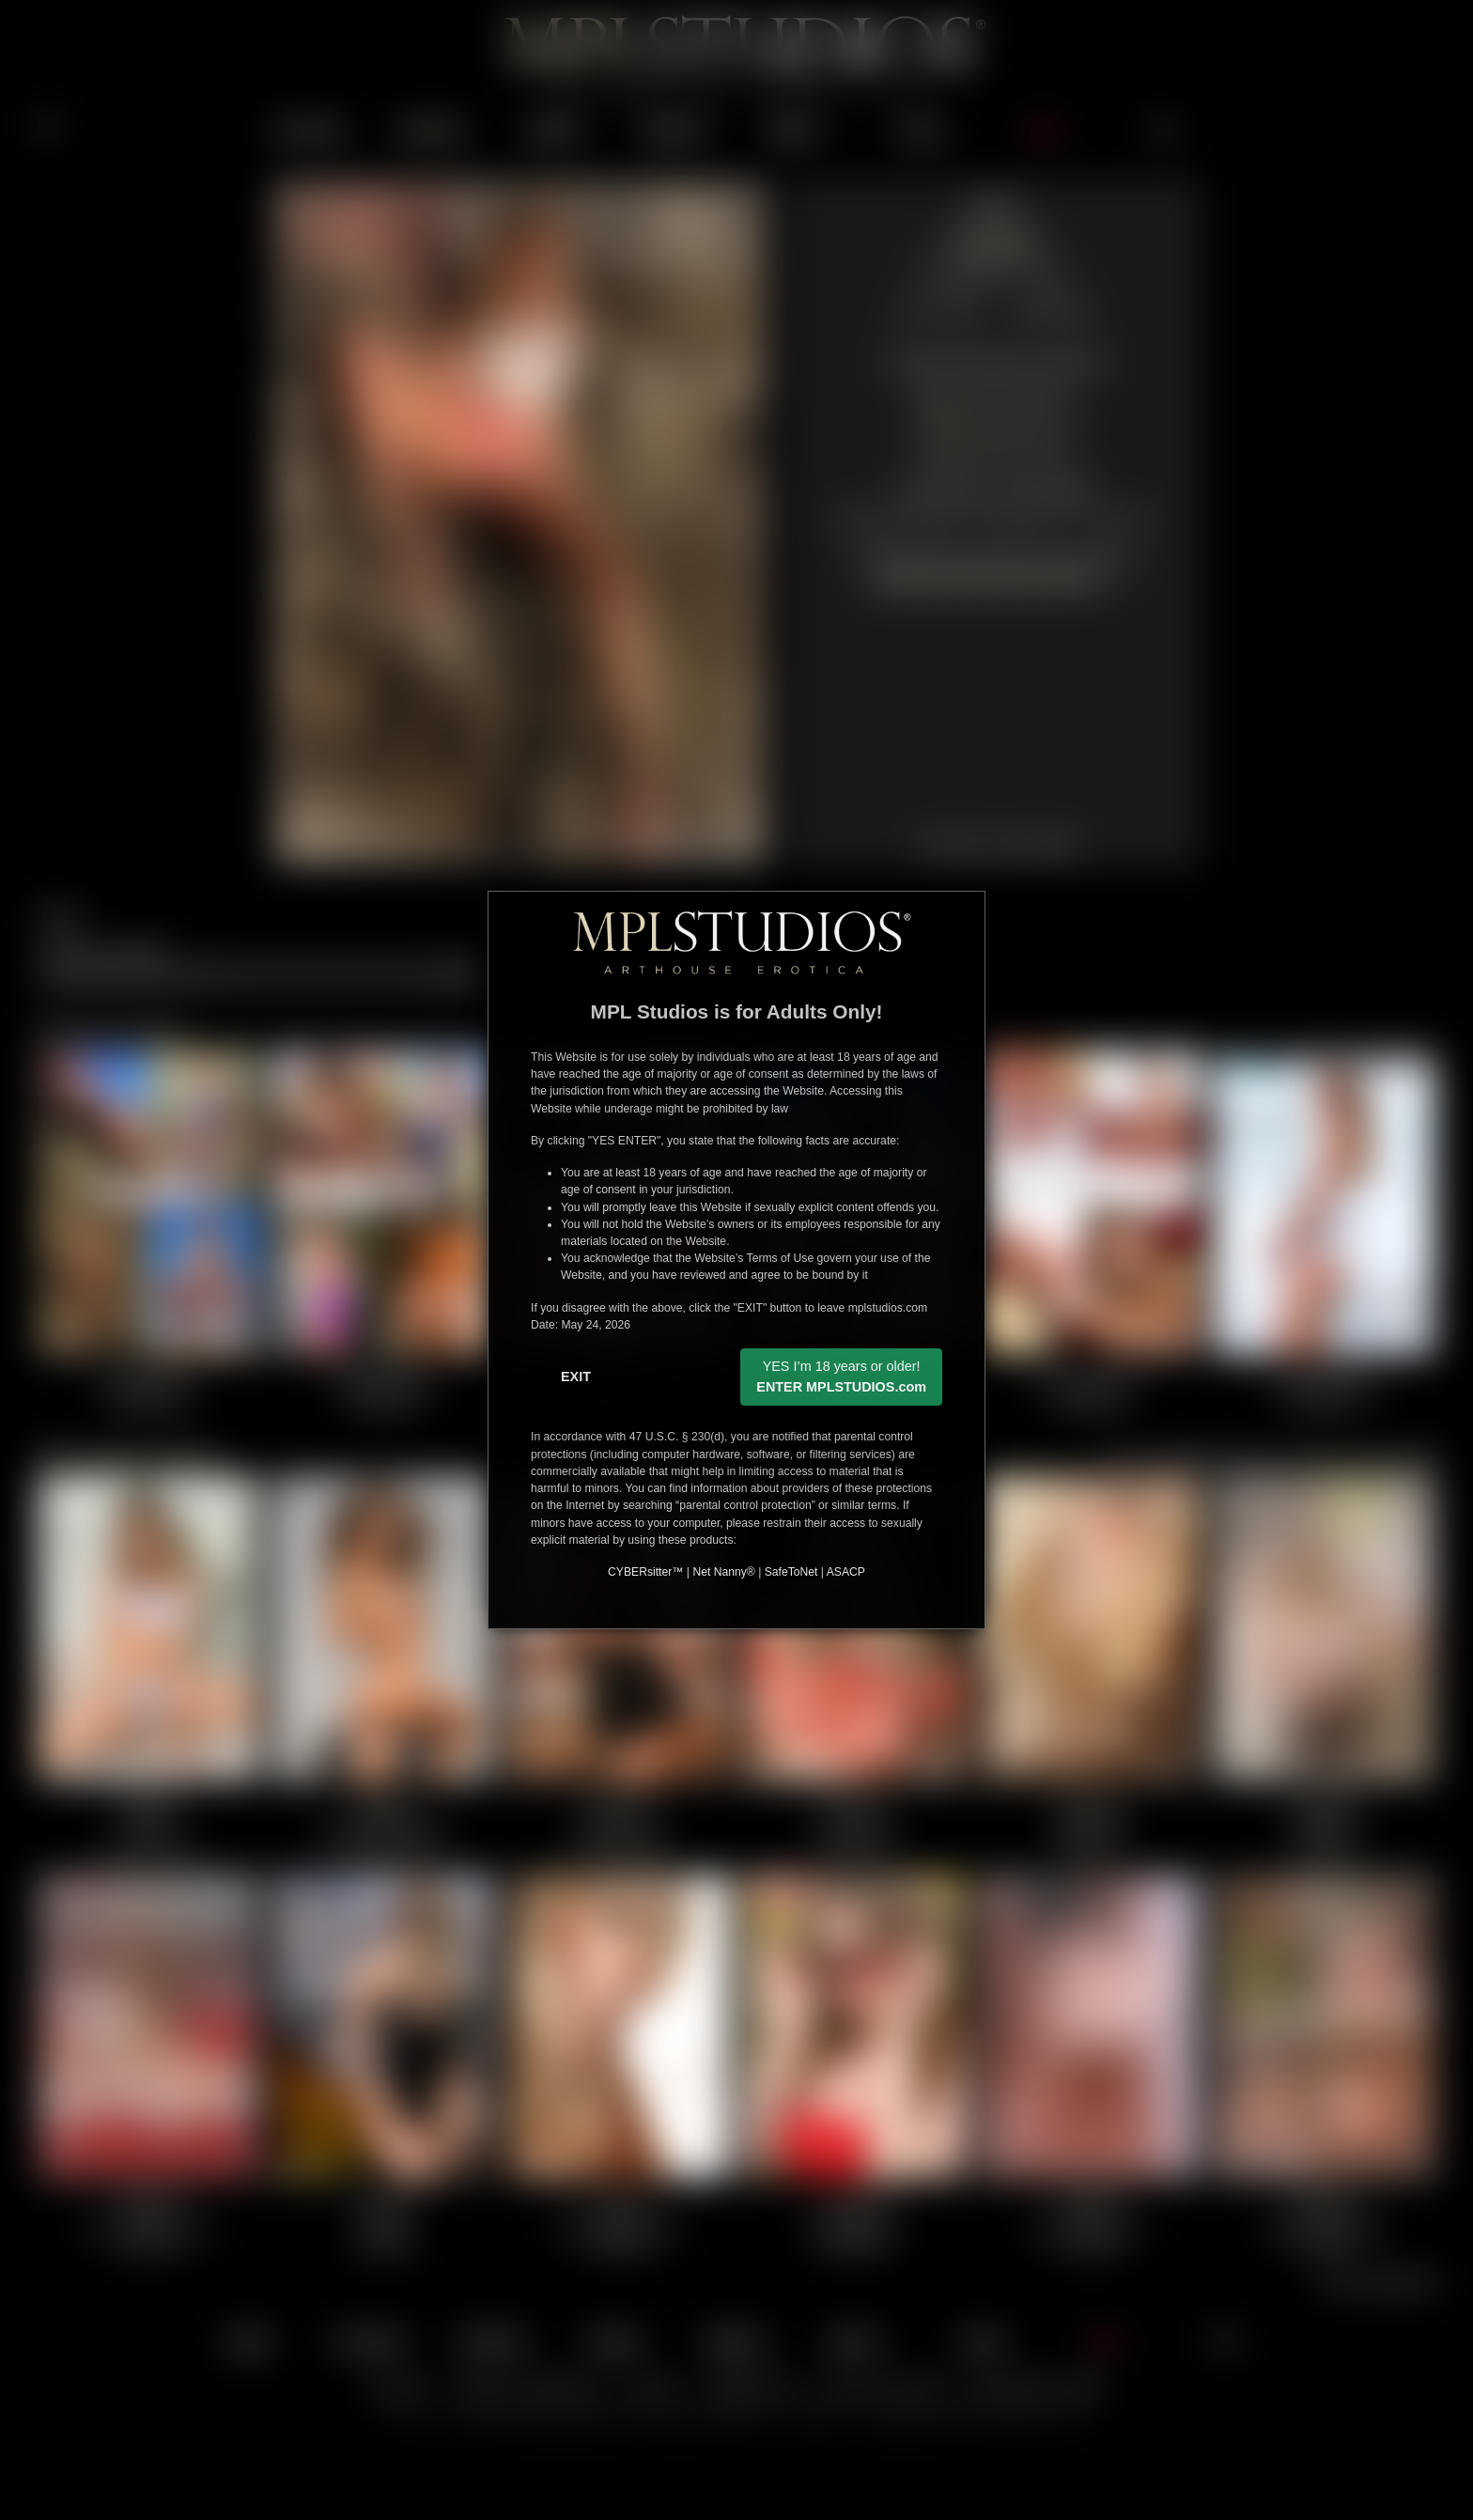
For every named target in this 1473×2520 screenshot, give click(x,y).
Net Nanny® (723, 1572)
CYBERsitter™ (645, 1572)
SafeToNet (791, 1572)
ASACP (846, 1572)
